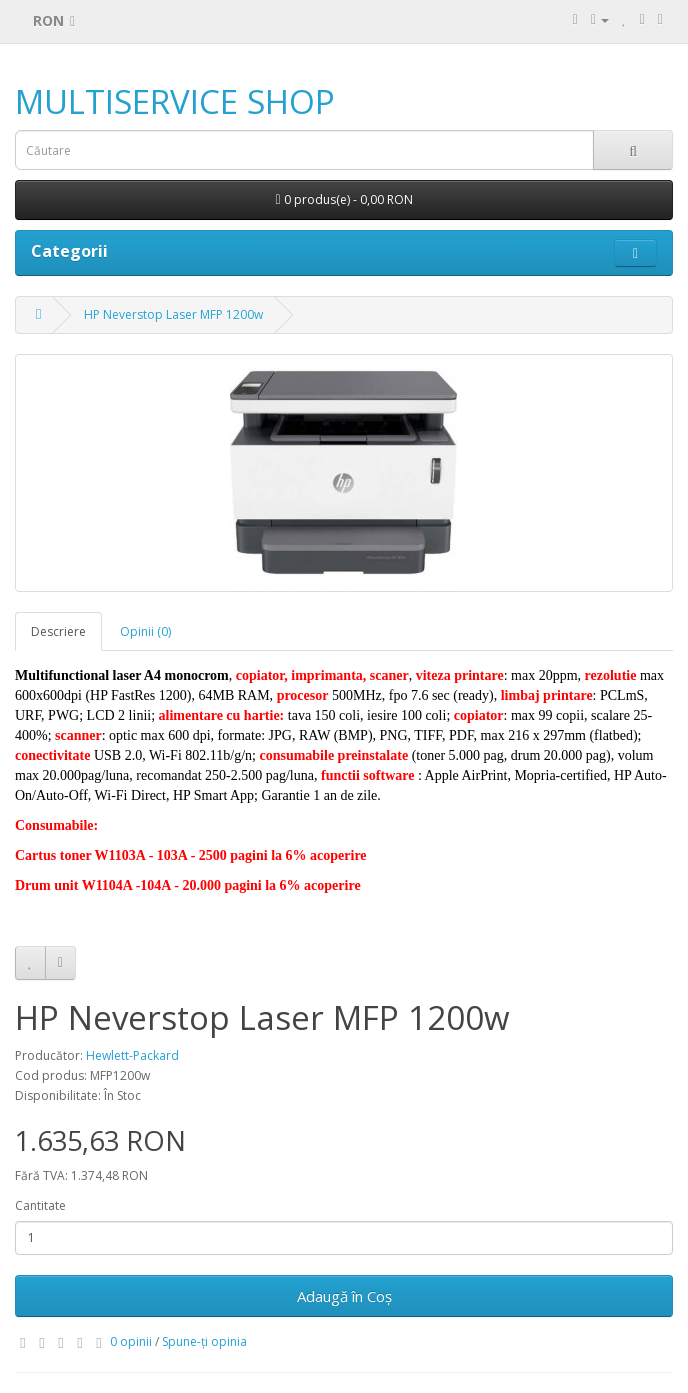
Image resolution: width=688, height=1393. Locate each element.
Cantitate (40, 1205)
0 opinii (131, 1341)
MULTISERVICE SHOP (175, 101)
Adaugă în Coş (344, 1296)
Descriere (58, 631)
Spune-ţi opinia (204, 1341)
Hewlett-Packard (132, 1055)
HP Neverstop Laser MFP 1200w (173, 314)
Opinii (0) (145, 631)
